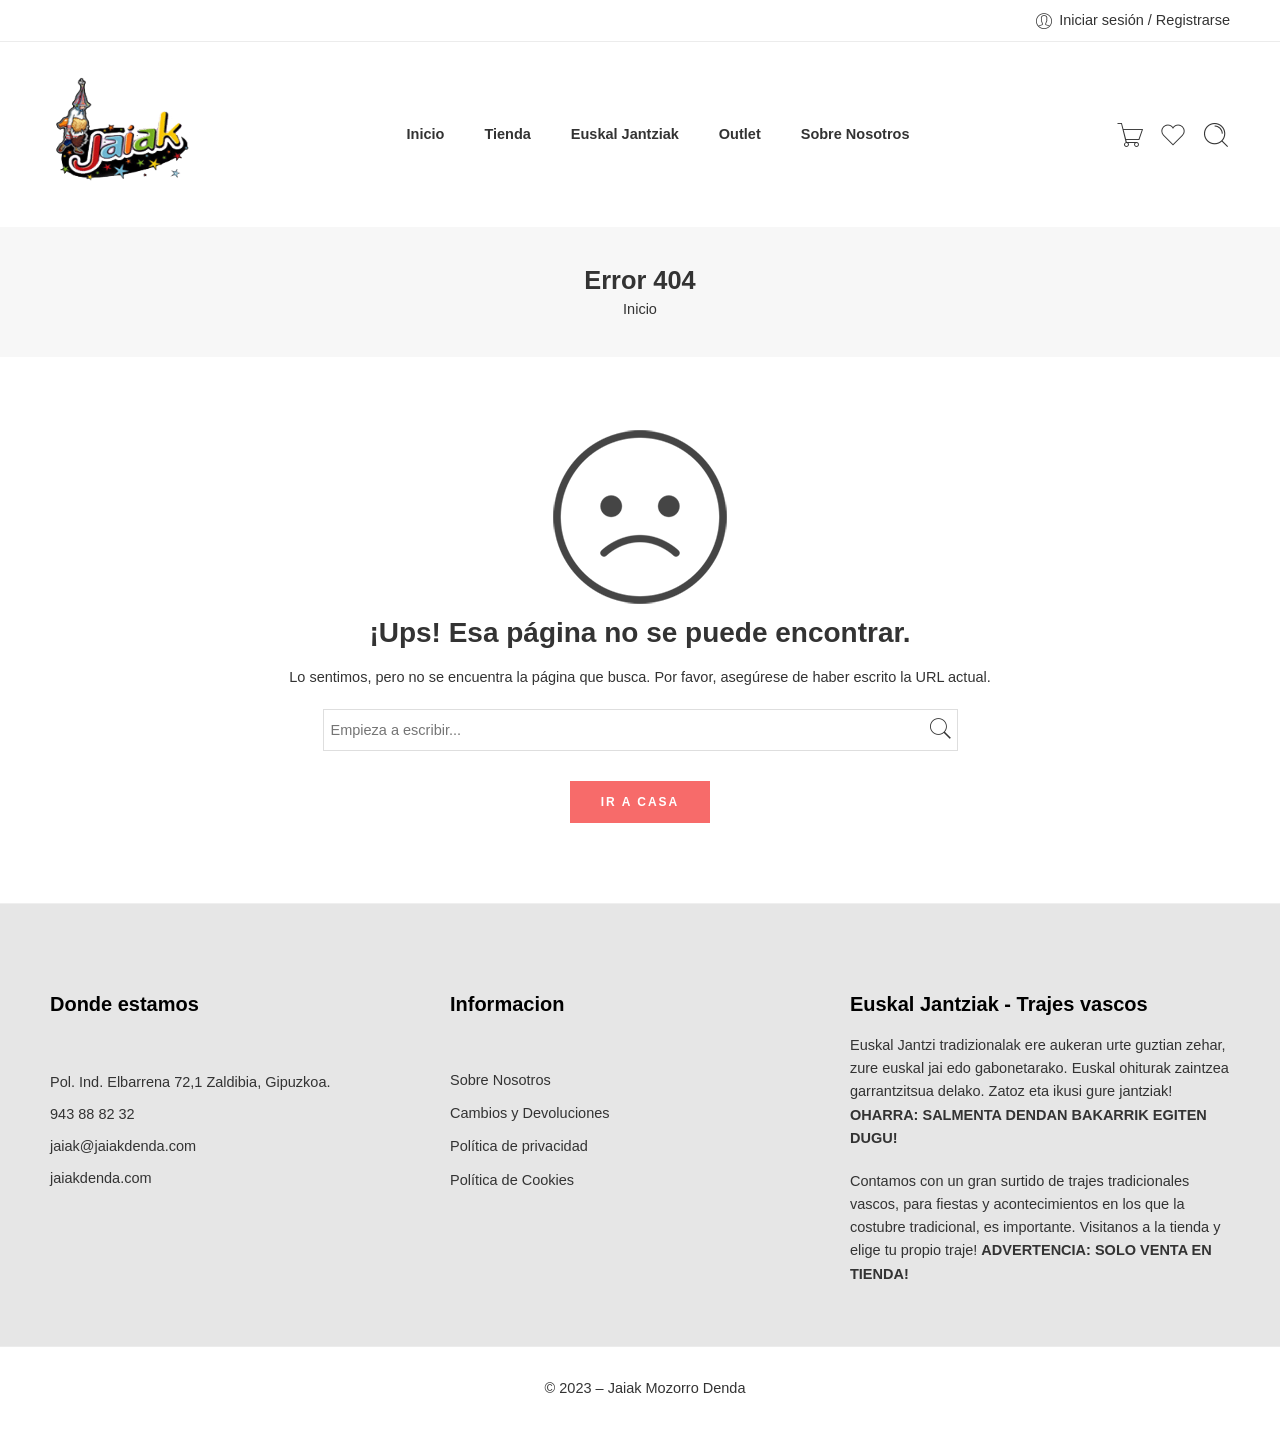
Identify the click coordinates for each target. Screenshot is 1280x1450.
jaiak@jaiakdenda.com (123, 1146)
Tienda (507, 134)
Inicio (426, 134)
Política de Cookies (512, 1180)
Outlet (740, 134)
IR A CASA (640, 802)
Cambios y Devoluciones (530, 1113)
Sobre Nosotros (855, 134)
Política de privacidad (519, 1146)
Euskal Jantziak (625, 134)
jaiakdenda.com (101, 1178)
